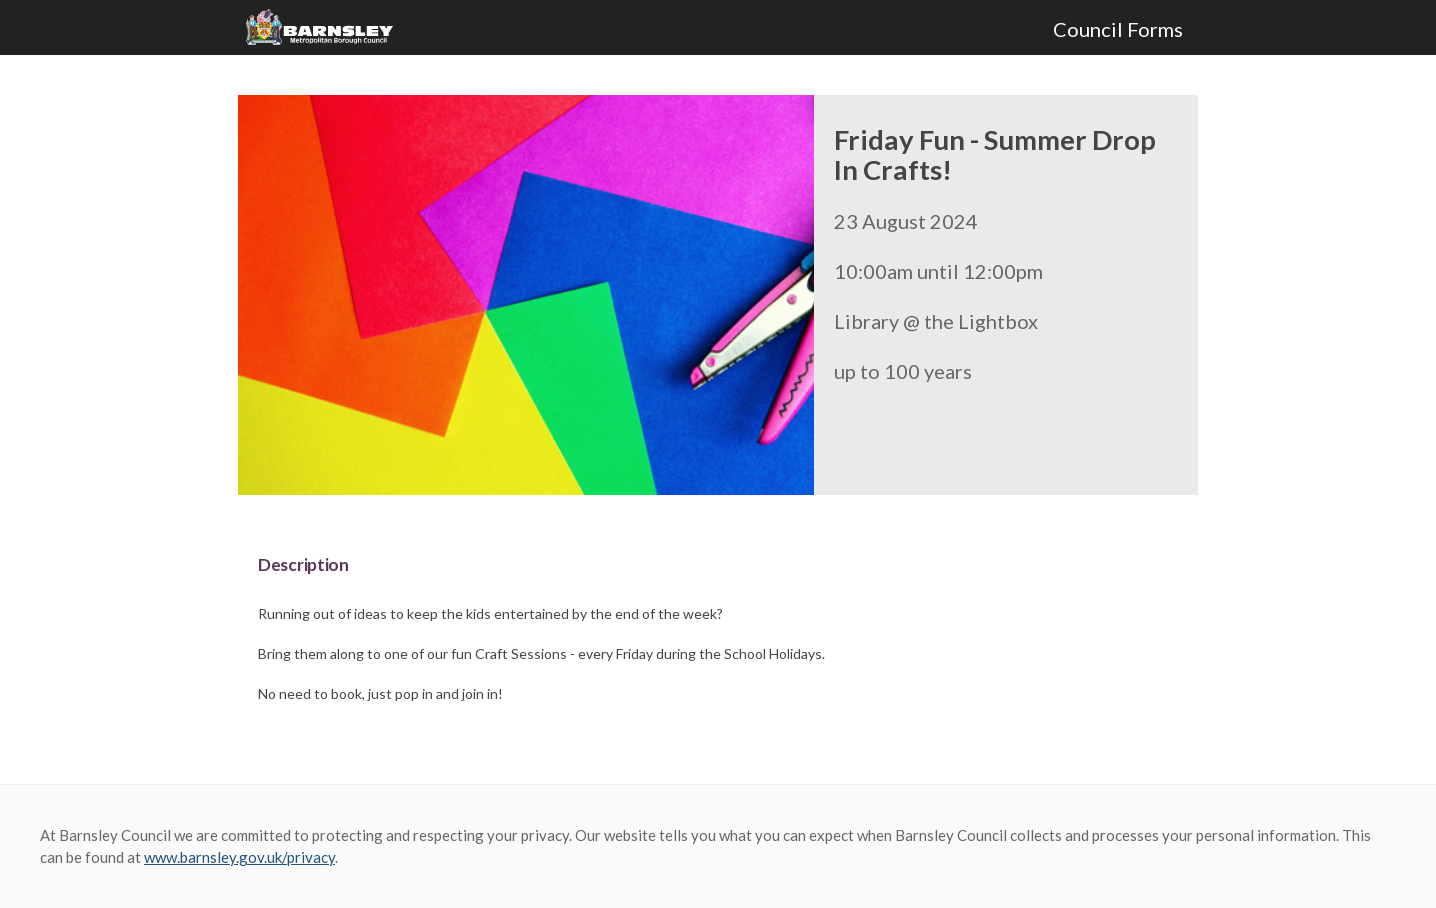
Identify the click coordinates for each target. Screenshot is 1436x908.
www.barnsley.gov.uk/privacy (239, 857)
